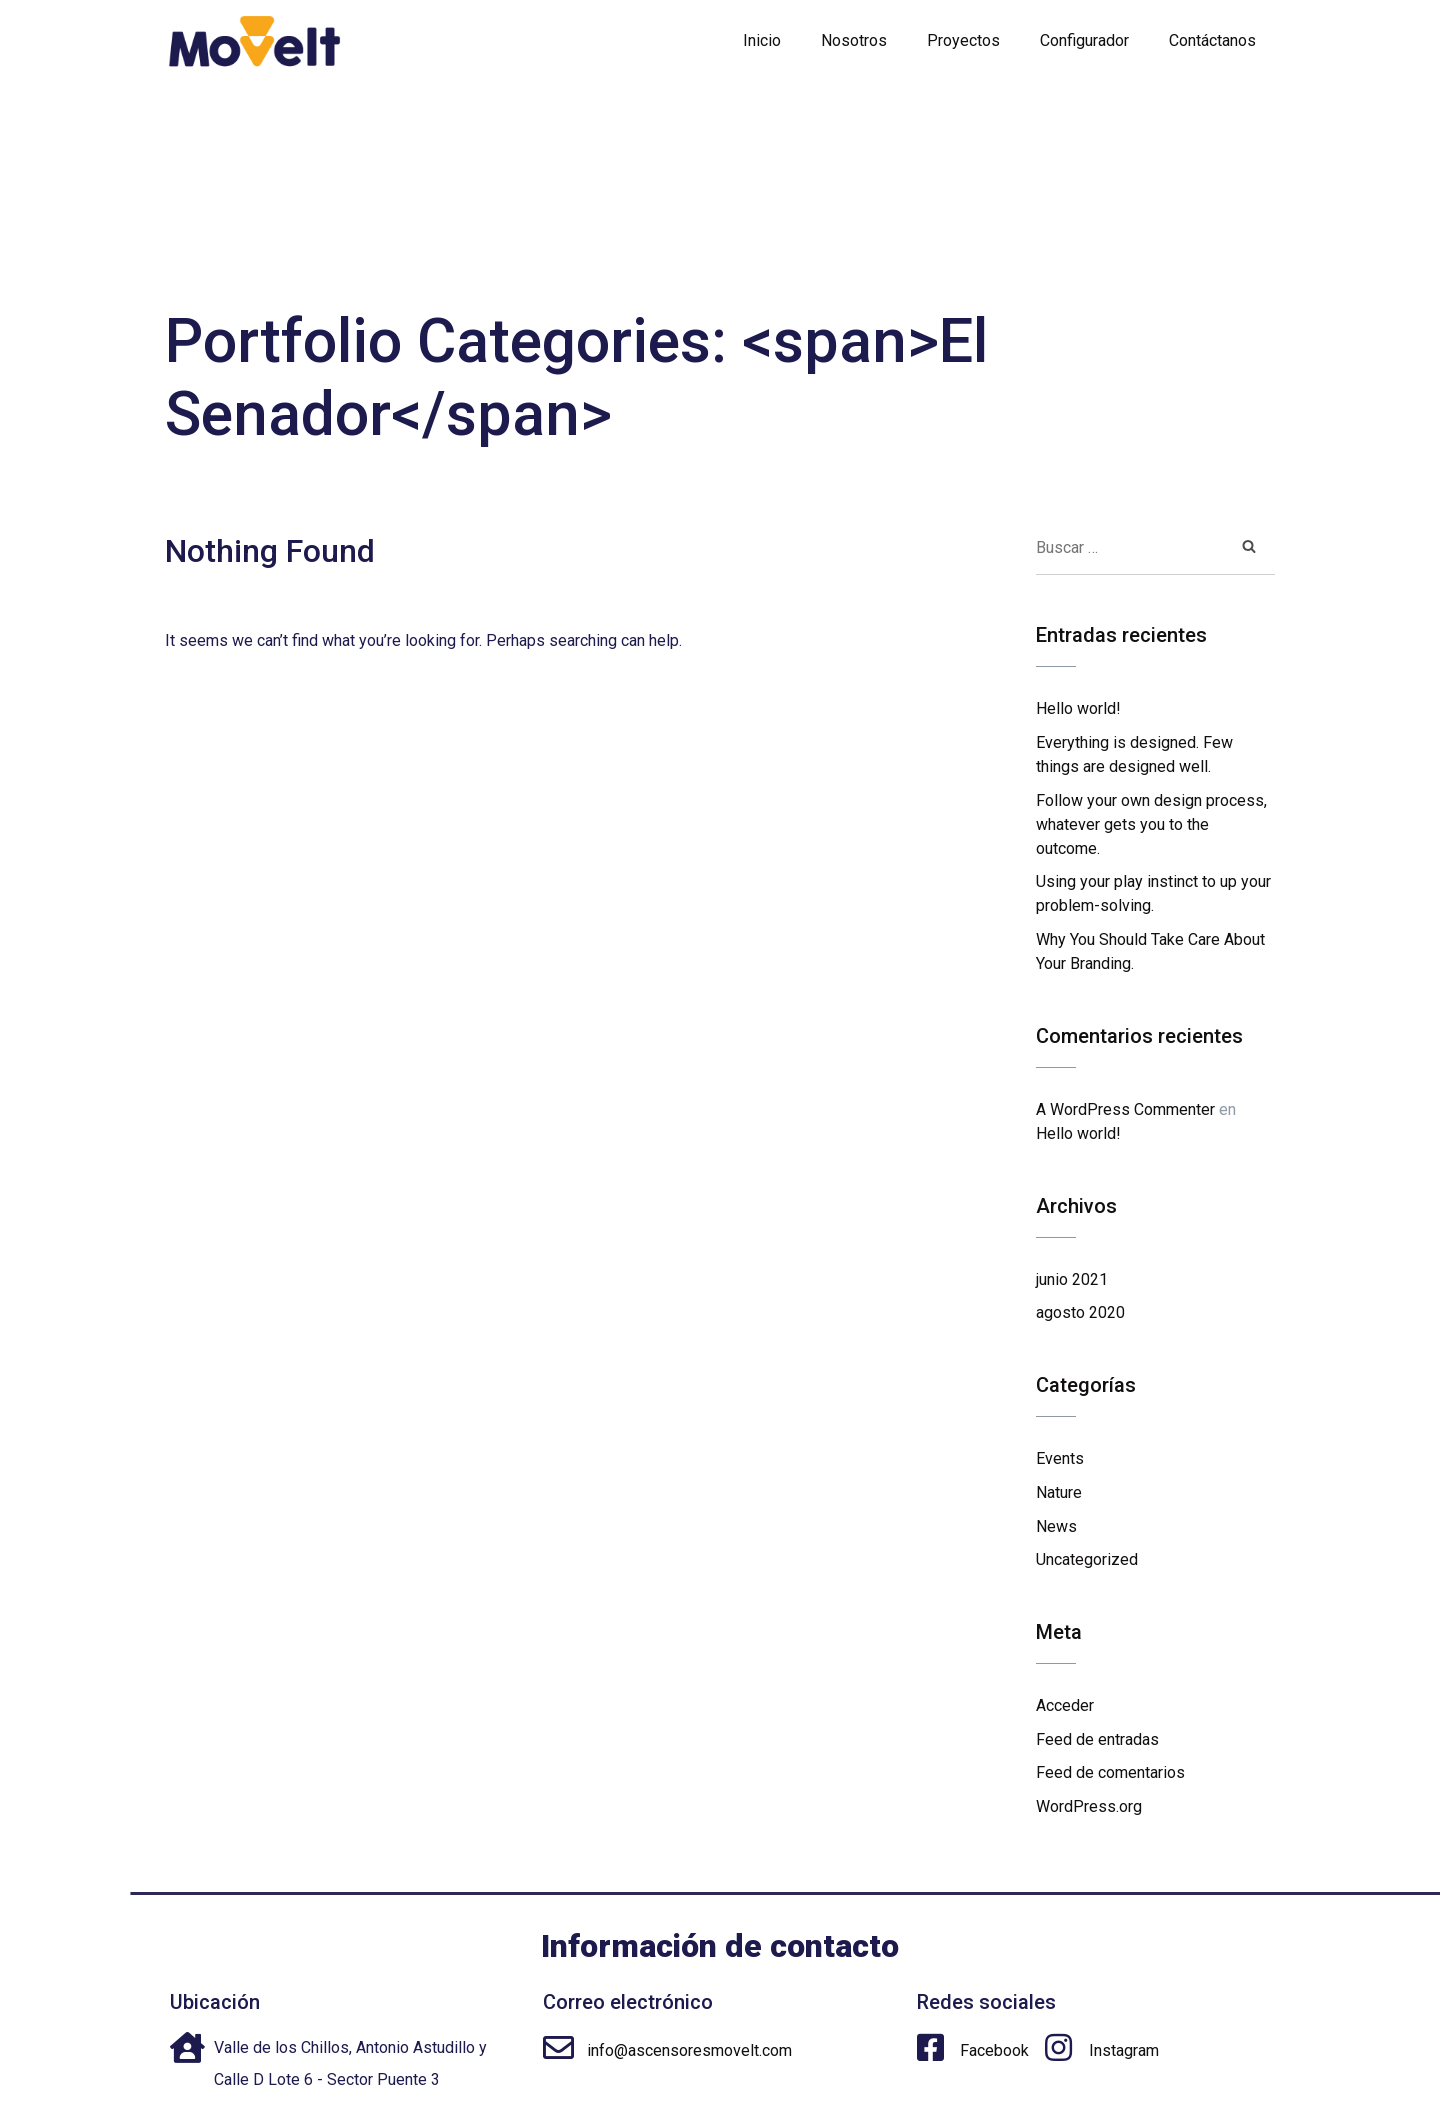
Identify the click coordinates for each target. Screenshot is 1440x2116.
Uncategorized (1087, 1559)
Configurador (1084, 40)
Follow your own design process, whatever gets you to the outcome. (1151, 824)
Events (1060, 1458)
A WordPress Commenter (1125, 1109)
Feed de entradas (1097, 1739)
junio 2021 (1072, 1279)
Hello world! (1078, 708)
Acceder (1065, 1705)
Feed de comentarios (1110, 1772)
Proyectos (963, 40)
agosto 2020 (1080, 1312)
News (1056, 1526)
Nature (1059, 1492)
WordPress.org (1089, 1806)
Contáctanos (1212, 40)
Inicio (762, 40)
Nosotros (854, 40)
